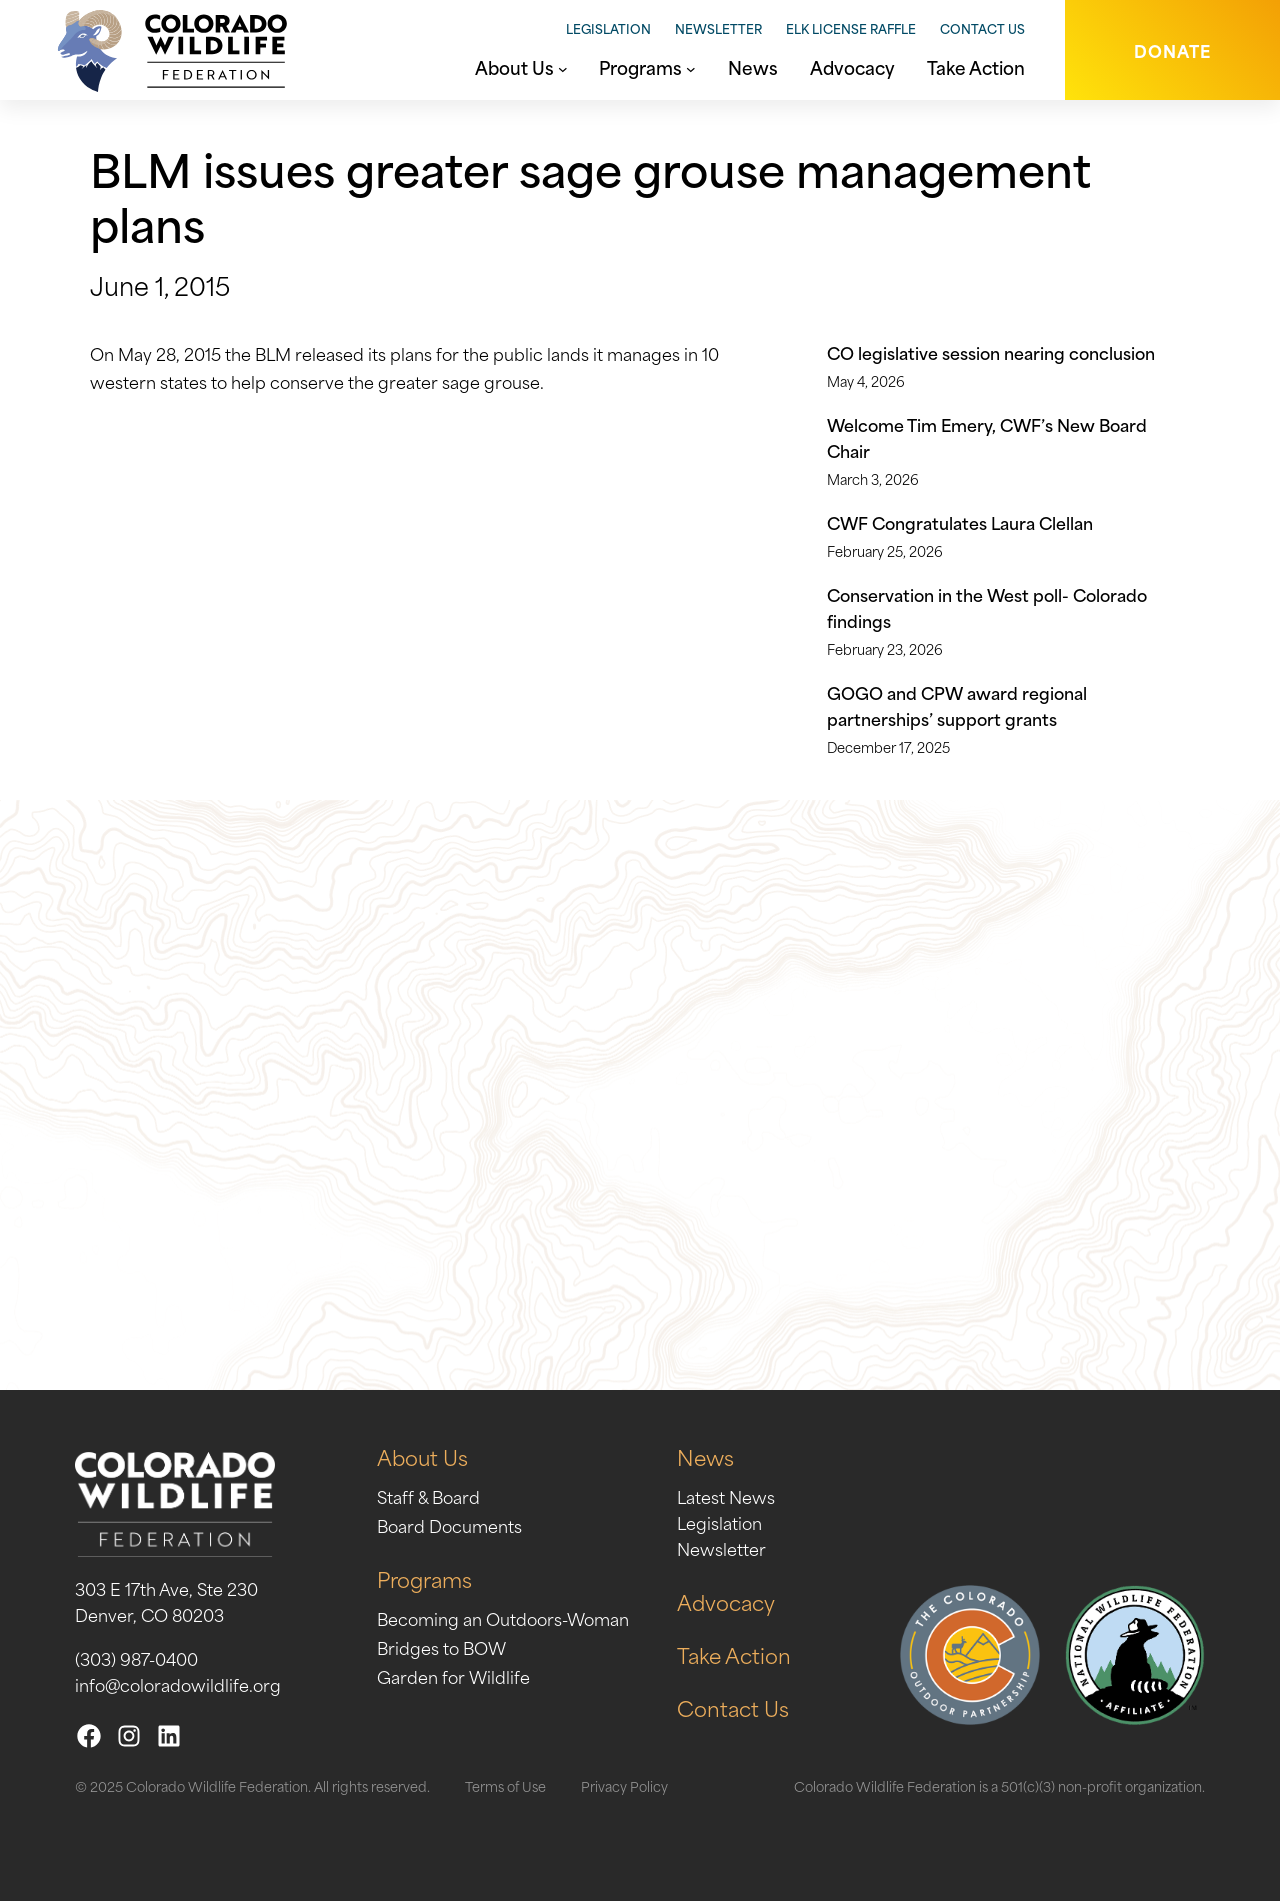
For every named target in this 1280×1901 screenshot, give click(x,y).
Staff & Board (428, 1496)
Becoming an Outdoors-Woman (503, 1618)
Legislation (608, 28)
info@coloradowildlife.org (178, 1684)
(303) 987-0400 (136, 1658)
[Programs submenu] (691, 67)
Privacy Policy (624, 1785)
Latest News (726, 1496)
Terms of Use (505, 1785)
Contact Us (982, 28)
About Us (422, 1456)
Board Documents (449, 1525)
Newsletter (718, 28)
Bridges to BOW (441, 1647)
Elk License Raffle (851, 28)
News (705, 1456)
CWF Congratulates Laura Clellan (960, 522)
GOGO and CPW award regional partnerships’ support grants (957, 705)
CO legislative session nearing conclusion (991, 352)
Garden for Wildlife (453, 1676)
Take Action (734, 1654)
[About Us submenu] (563, 67)
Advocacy (726, 1601)
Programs (424, 1578)
